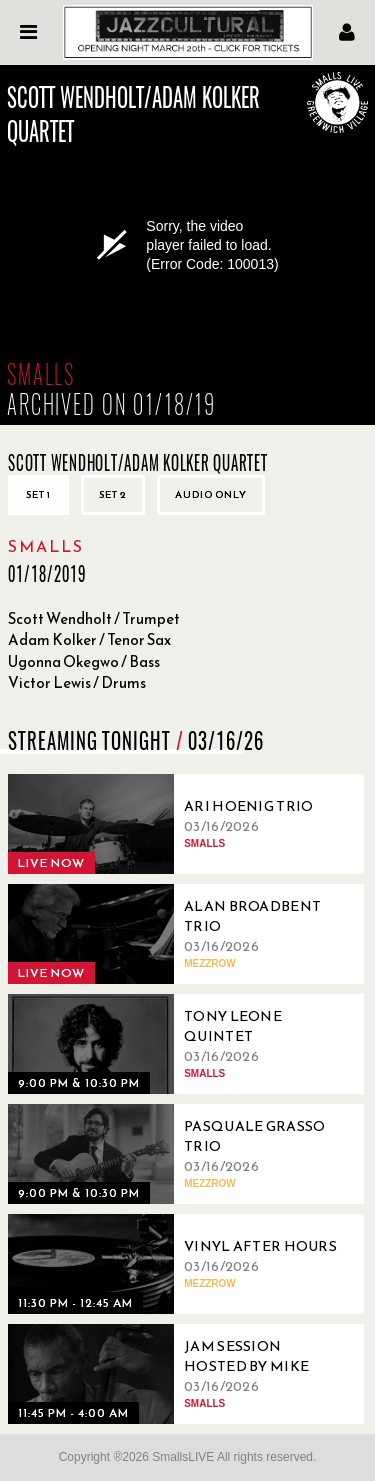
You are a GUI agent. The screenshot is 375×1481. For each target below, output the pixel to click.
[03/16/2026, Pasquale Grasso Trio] (178, 1154)
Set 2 (113, 494)
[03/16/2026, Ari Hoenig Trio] (178, 824)
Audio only (211, 494)
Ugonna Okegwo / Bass (84, 661)
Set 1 (38, 494)
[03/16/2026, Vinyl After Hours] (178, 1264)
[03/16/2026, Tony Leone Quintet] (178, 1044)
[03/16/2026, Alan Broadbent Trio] (178, 934)
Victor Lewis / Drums (77, 682)
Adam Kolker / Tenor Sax (89, 639)
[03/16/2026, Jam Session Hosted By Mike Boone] (178, 1374)
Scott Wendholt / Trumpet (94, 618)
